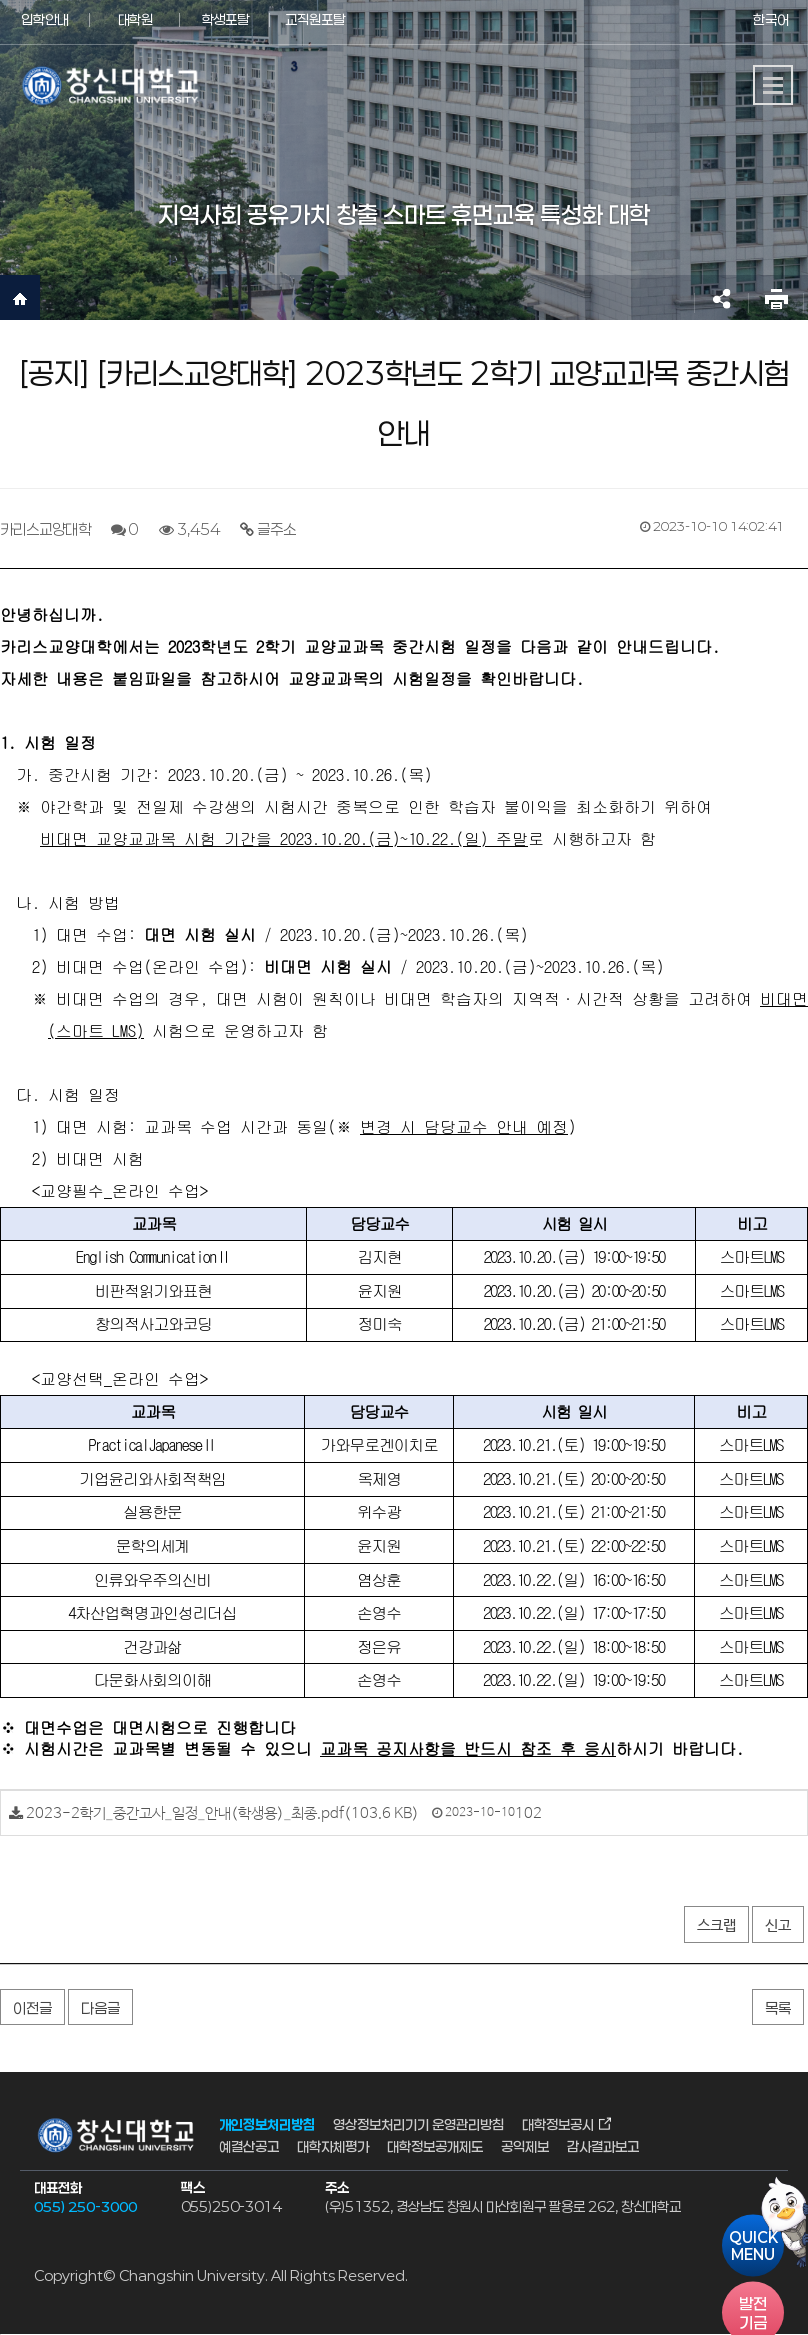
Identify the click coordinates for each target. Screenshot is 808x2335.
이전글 (32, 2008)
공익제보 (525, 2146)
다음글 (100, 2008)
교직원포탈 (315, 19)
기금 (753, 2313)
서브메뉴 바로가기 (0, 0)
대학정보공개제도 (435, 2146)
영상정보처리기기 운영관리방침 (418, 2123)
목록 (778, 2008)
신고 (778, 1925)
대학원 (135, 19)
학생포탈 (225, 19)
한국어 (771, 19)
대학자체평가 (333, 2146)
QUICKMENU (753, 2246)
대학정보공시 (558, 2123)
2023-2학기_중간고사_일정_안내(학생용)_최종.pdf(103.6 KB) (222, 1813)
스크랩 (716, 1925)
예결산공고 (249, 2146)
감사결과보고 (603, 2146)
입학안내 (45, 19)
